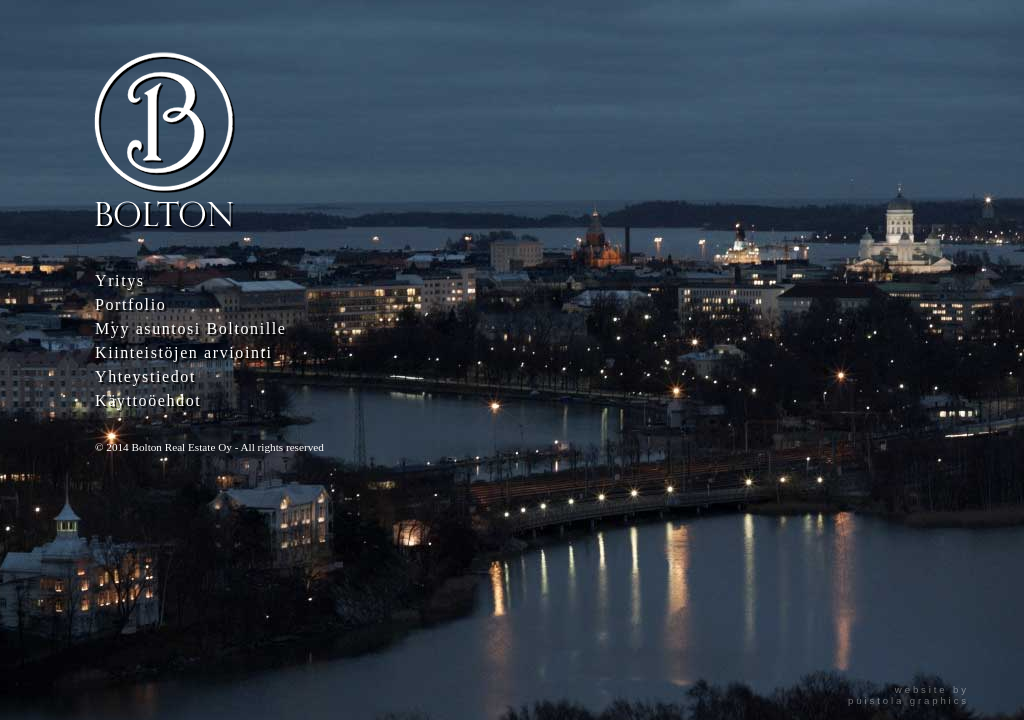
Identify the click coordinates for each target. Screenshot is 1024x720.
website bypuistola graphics (908, 695)
